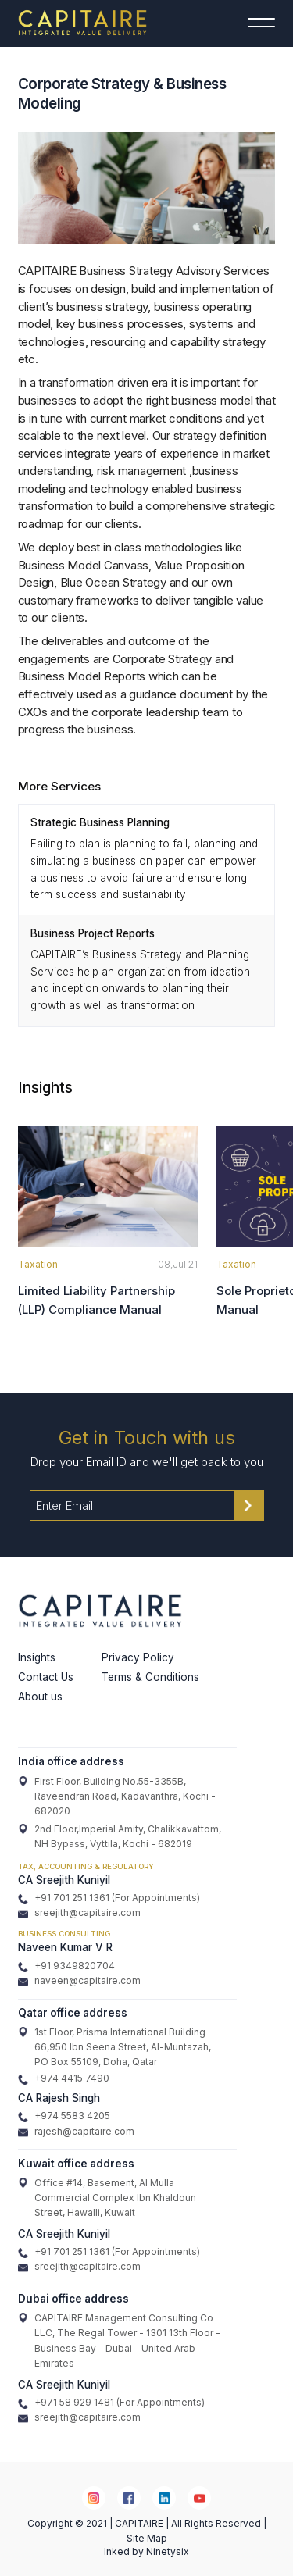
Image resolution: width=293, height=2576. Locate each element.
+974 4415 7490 (63, 2078)
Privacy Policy (138, 1657)
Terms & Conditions (150, 1677)
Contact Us (45, 1677)
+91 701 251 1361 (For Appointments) (109, 1898)
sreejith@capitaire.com (79, 1913)
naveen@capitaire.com (79, 1981)
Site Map (147, 2538)
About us (40, 1696)
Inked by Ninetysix (146, 2551)
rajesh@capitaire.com (76, 2131)
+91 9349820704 (66, 1966)
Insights (36, 1657)
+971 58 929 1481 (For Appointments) (111, 2402)
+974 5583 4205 (64, 2116)
